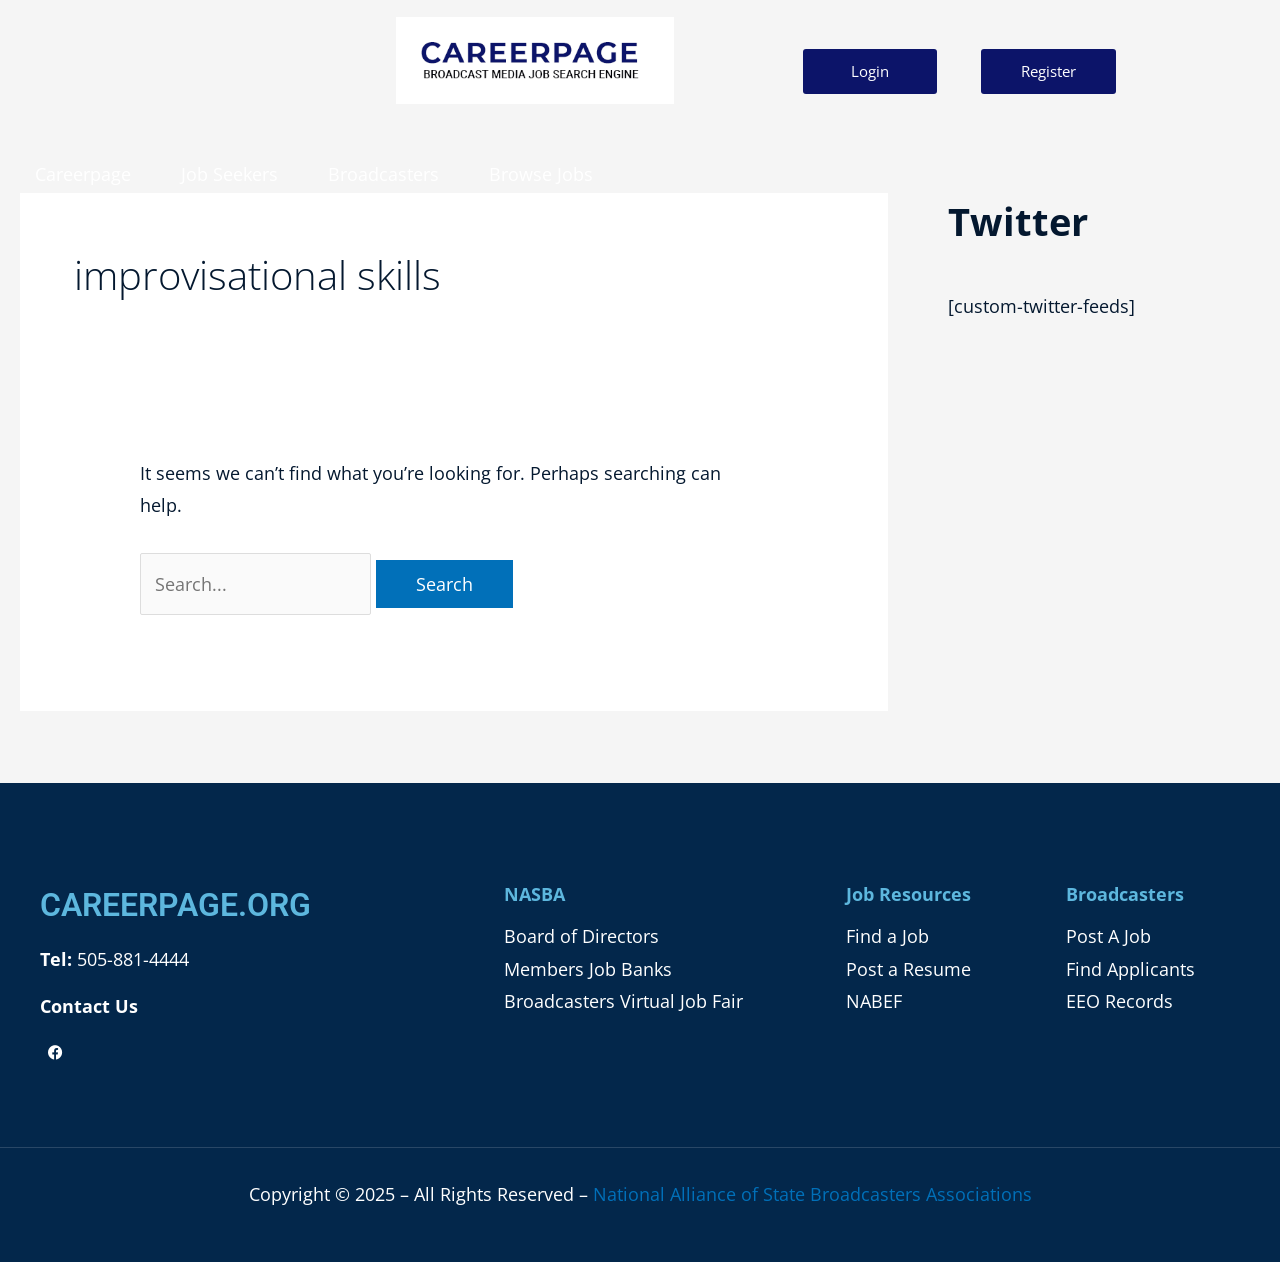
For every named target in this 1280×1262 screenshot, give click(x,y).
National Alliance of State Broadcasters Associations (812, 1194)
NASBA (534, 894)
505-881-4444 (130, 959)
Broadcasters (383, 174)
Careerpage (83, 174)
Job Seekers (229, 174)
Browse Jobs (541, 174)
